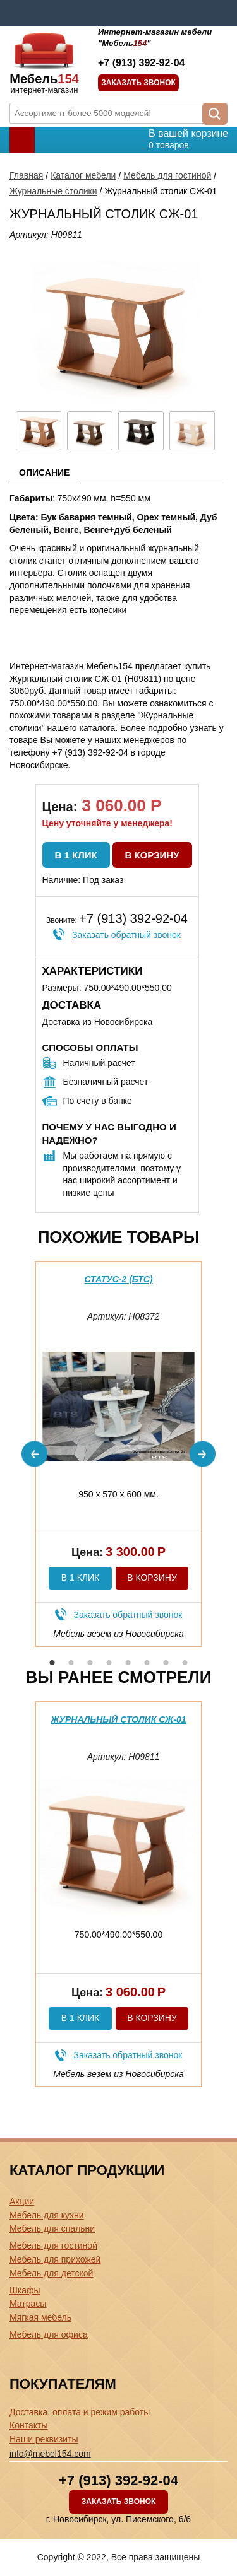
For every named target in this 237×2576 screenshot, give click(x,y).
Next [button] (203, 1454)
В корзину (152, 855)
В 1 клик (76, 855)
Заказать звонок (138, 82)
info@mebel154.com (50, 2454)
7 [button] (166, 1662)
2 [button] (71, 1662)
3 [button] (90, 1662)
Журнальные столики (53, 191)
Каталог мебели (83, 175)
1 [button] (52, 1662)
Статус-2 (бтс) (118, 1279)
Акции (21, 2201)
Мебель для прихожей (54, 2259)
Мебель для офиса (48, 2334)
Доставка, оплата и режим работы (79, 2412)
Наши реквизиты (43, 2439)
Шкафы (24, 2290)
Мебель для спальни (52, 2228)
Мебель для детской (51, 2273)
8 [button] (185, 1662)
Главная (26, 175)
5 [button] (128, 1662)
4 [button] (109, 1662)
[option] (118, 1454)
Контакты (28, 2425)
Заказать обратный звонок (126, 935)
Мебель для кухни (46, 2215)
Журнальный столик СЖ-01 (118, 1719)
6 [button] (147, 1662)
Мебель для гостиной (167, 175)
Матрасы (27, 2303)
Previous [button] (34, 1454)
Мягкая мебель (40, 2317)
